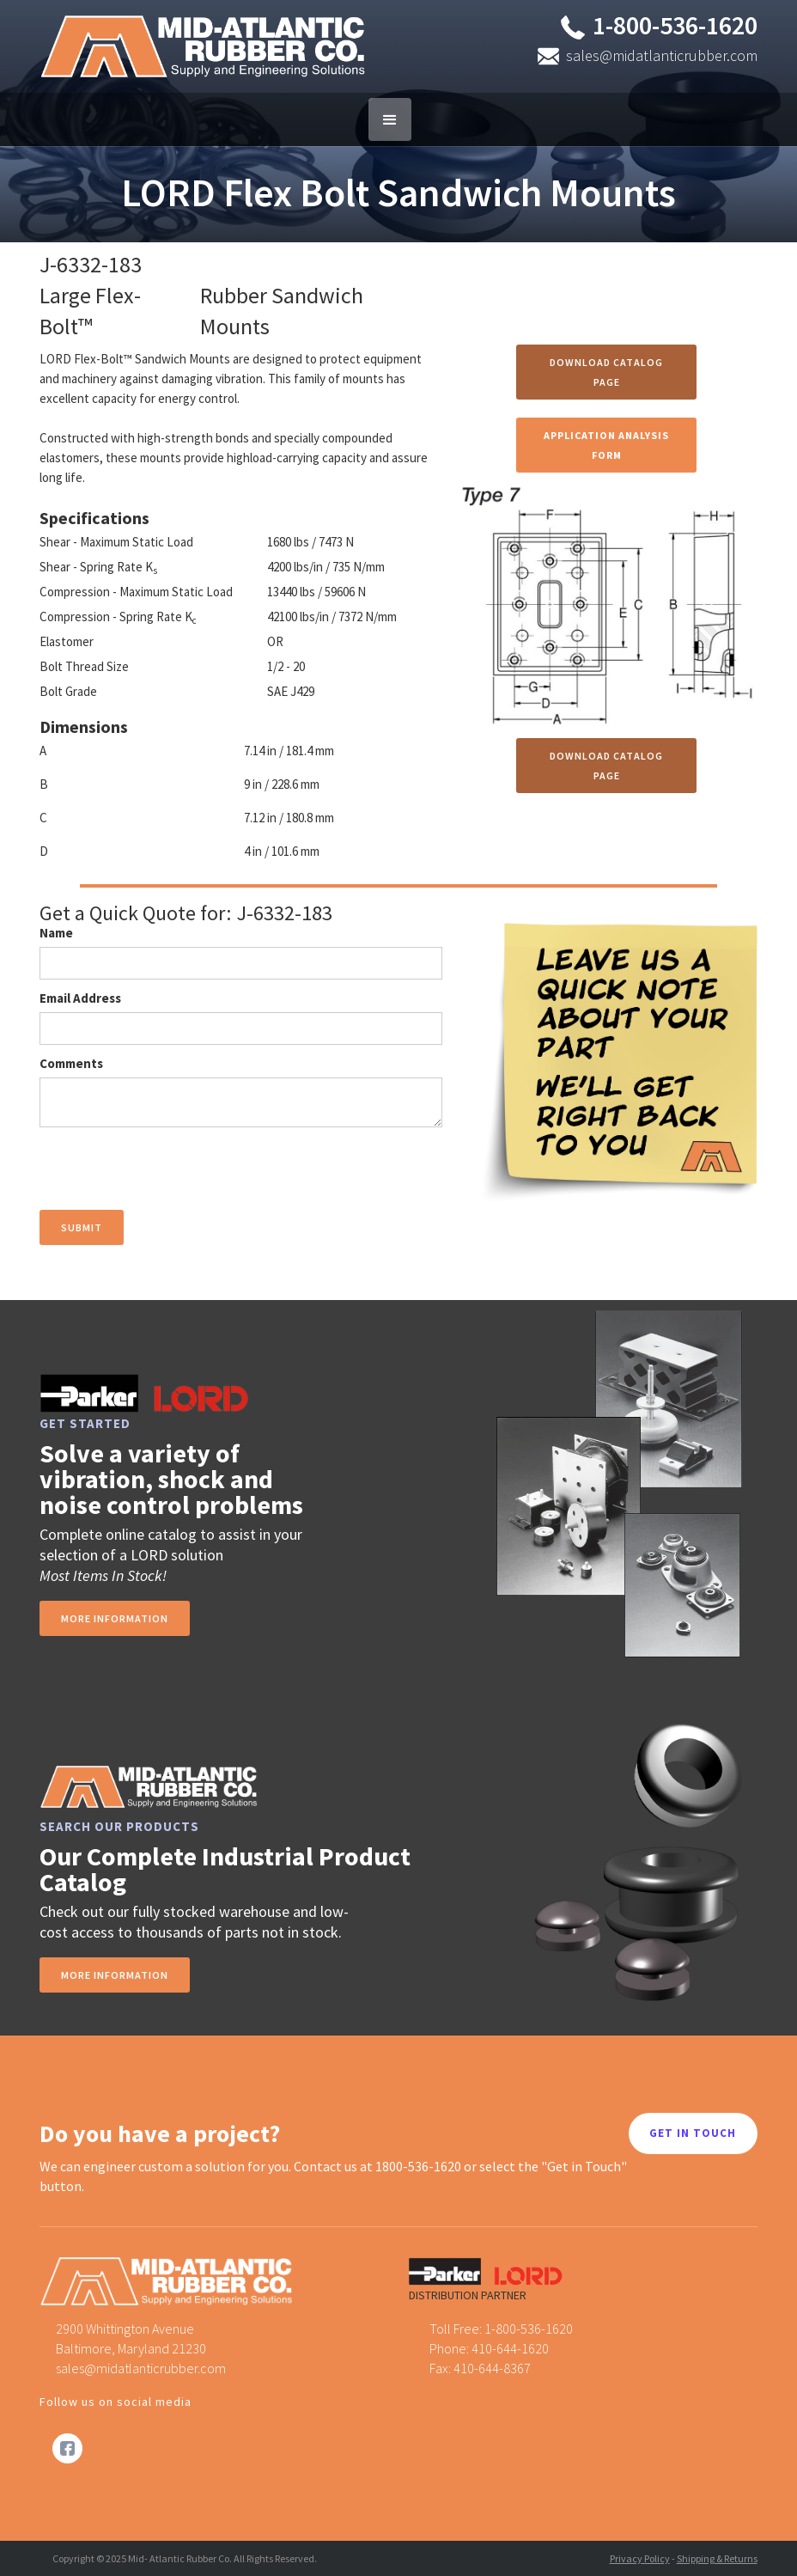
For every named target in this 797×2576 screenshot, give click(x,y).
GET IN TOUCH (692, 2133)
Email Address (80, 998)
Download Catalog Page (606, 372)
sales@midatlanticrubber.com (661, 55)
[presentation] (170, 1169)
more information (114, 1618)
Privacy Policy (640, 2558)
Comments (71, 1063)
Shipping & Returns (717, 2558)
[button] (389, 119)
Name (56, 933)
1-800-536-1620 (675, 25)
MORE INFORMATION (114, 1975)
